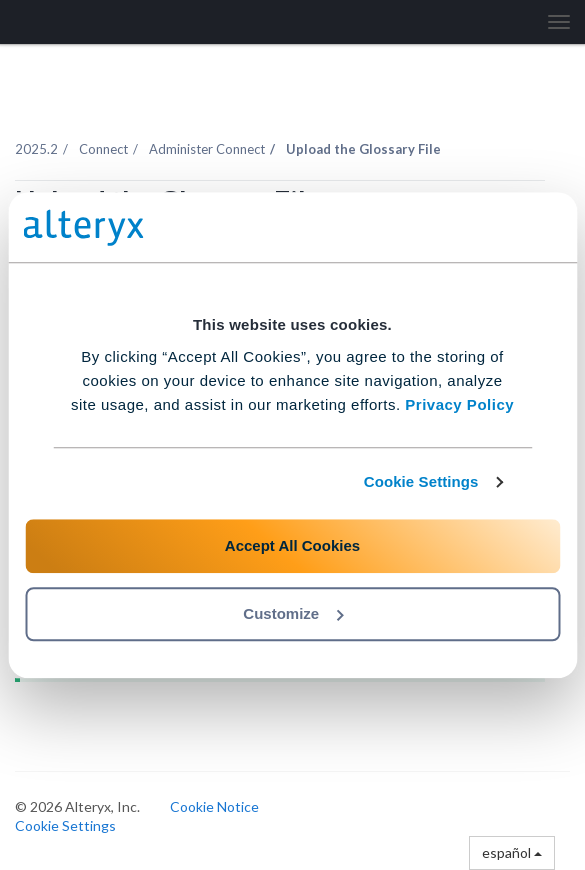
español (512, 852)
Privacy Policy (459, 404)
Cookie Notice (214, 806)
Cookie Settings (421, 481)
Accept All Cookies (292, 545)
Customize (293, 613)
